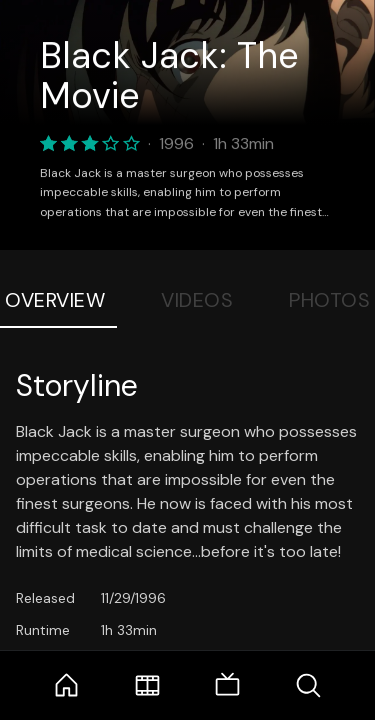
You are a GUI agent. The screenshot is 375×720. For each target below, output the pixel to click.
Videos (197, 300)
